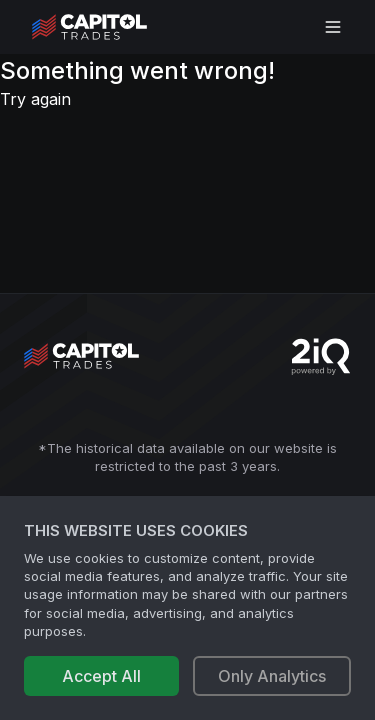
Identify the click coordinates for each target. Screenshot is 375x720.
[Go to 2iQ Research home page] (321, 356)
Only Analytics (272, 676)
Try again (35, 99)
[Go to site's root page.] (111, 27)
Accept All (101, 676)
